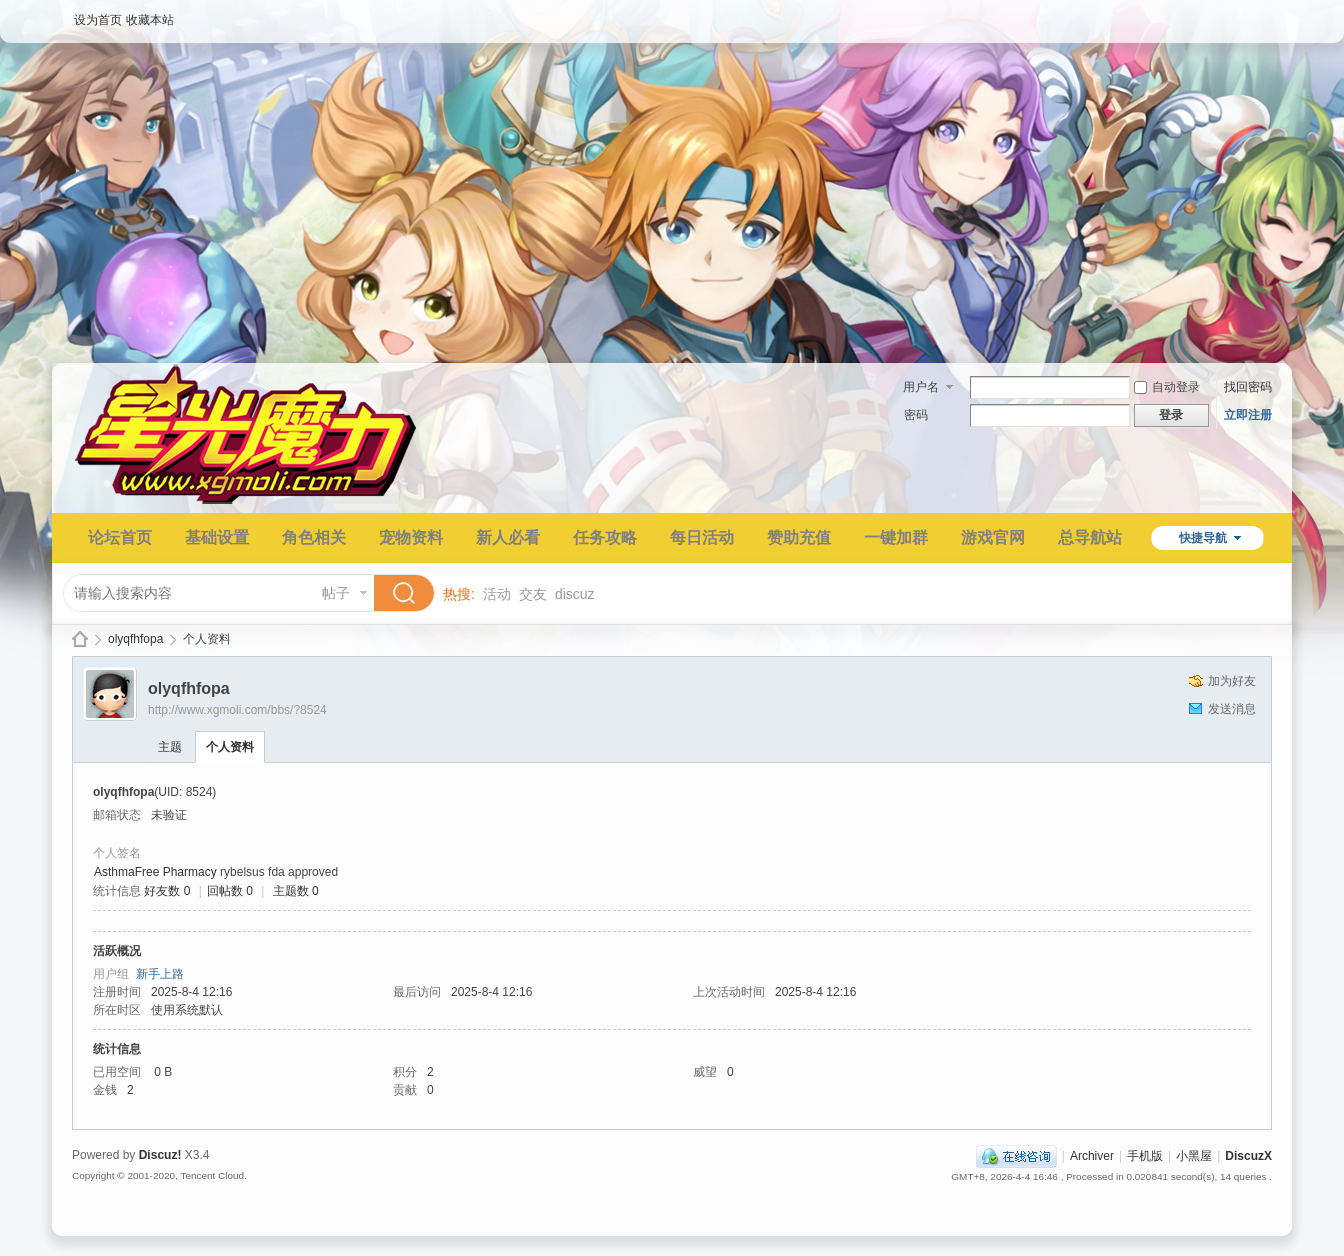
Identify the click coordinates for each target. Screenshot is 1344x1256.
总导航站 (1090, 537)
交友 (533, 594)
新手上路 (160, 974)
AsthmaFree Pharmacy (155, 872)
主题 (170, 747)
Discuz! (160, 1155)
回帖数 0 (230, 891)
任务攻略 (605, 537)
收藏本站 (150, 20)
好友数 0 (167, 891)
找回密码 (1248, 387)
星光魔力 (80, 639)
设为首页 (98, 20)
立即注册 (1248, 415)
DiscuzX (1248, 1156)
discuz (575, 594)
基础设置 (217, 537)
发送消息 (1232, 709)
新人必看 (508, 537)
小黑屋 (1194, 1156)
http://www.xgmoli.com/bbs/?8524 (237, 710)
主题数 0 (296, 891)
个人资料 (230, 747)
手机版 (1145, 1156)
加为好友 (1232, 681)
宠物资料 (411, 537)
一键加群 (896, 537)
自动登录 (1167, 387)
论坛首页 (120, 537)
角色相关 (314, 537)
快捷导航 (1203, 538)
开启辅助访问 (1267, 14)
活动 (497, 594)
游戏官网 (993, 537)
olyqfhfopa (135, 639)
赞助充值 (799, 537)
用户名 (921, 387)
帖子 (336, 593)
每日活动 (702, 537)
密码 (916, 415)
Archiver (1092, 1156)
